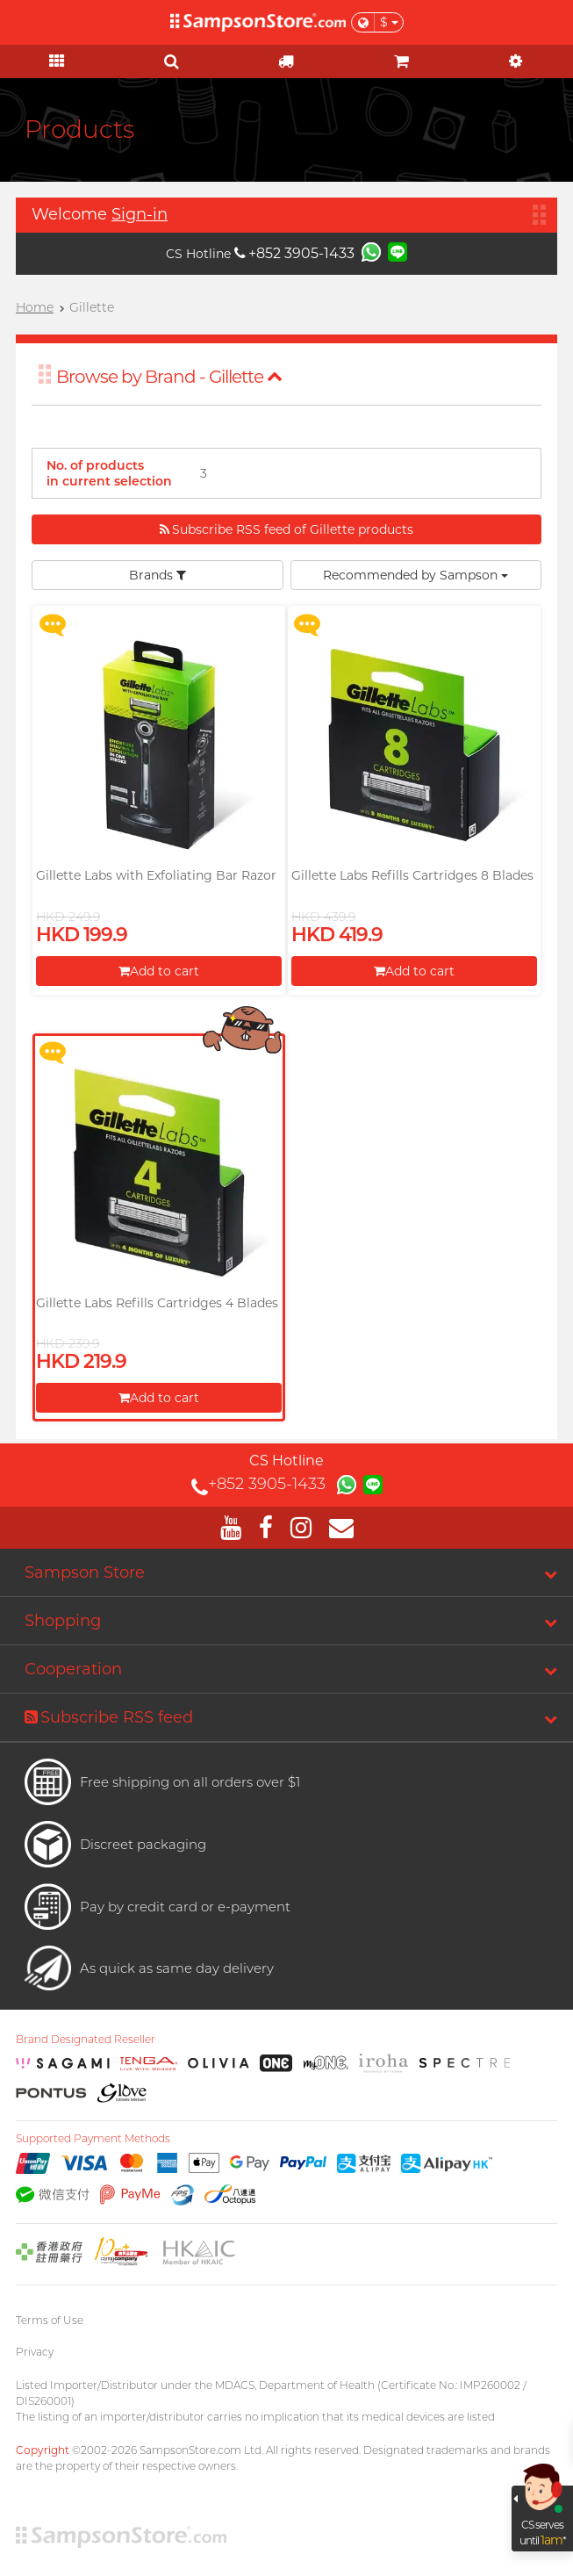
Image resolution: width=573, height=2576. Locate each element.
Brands (157, 575)
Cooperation (73, 1669)
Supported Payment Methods (93, 2138)
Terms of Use (49, 2320)
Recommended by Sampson (415, 575)
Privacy (35, 2351)
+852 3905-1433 (294, 253)
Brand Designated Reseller (85, 2039)
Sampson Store (85, 1572)
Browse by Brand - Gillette (169, 376)
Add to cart (158, 971)
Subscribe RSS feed (109, 1717)
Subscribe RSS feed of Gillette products (286, 529)
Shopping (63, 1620)
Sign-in (139, 214)
